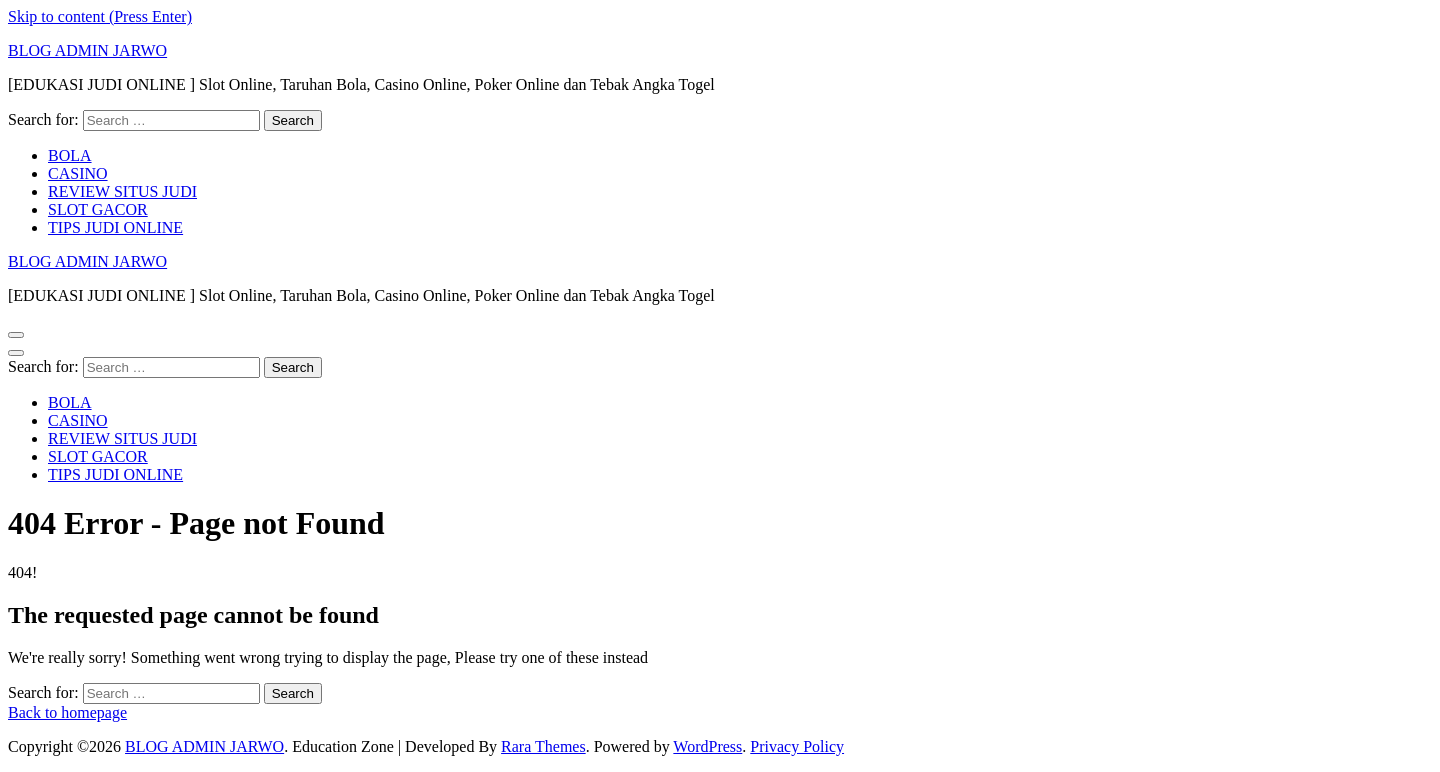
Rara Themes (543, 746)
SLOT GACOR (98, 209)
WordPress (707, 746)
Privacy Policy (797, 746)
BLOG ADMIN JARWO (87, 50)
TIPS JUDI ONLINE (115, 227)
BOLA (70, 155)
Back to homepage (67, 712)
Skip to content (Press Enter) (100, 16)
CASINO (78, 173)
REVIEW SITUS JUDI (122, 191)
